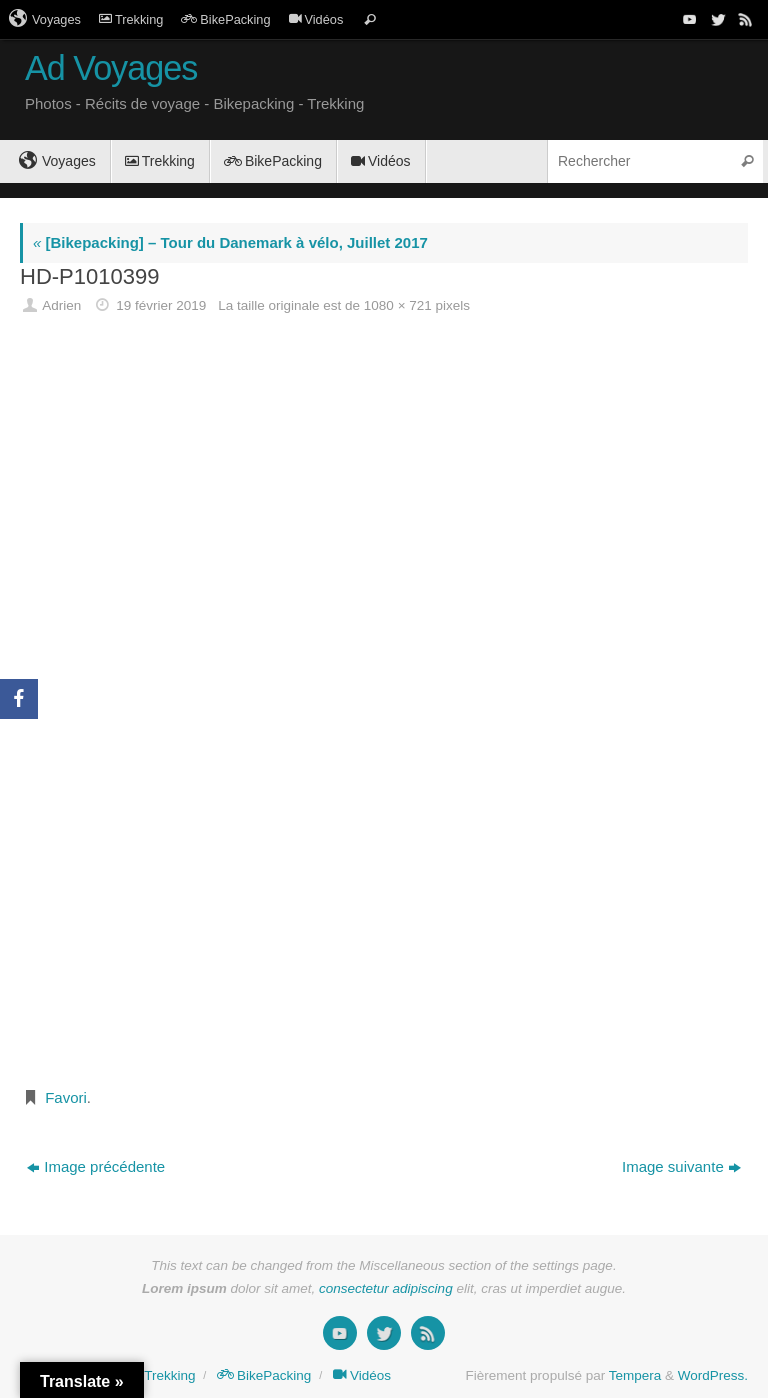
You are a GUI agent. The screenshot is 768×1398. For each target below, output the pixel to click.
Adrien (61, 305)
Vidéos (316, 19)
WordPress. (713, 1375)
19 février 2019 (161, 305)
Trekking (131, 19)
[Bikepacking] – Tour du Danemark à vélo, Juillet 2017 (230, 242)
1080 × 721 (398, 305)
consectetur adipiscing (386, 1288)
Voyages (45, 19)
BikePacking (225, 19)
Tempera (635, 1375)
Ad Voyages (111, 68)
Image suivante (681, 1166)
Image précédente (96, 1166)
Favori (66, 1097)
